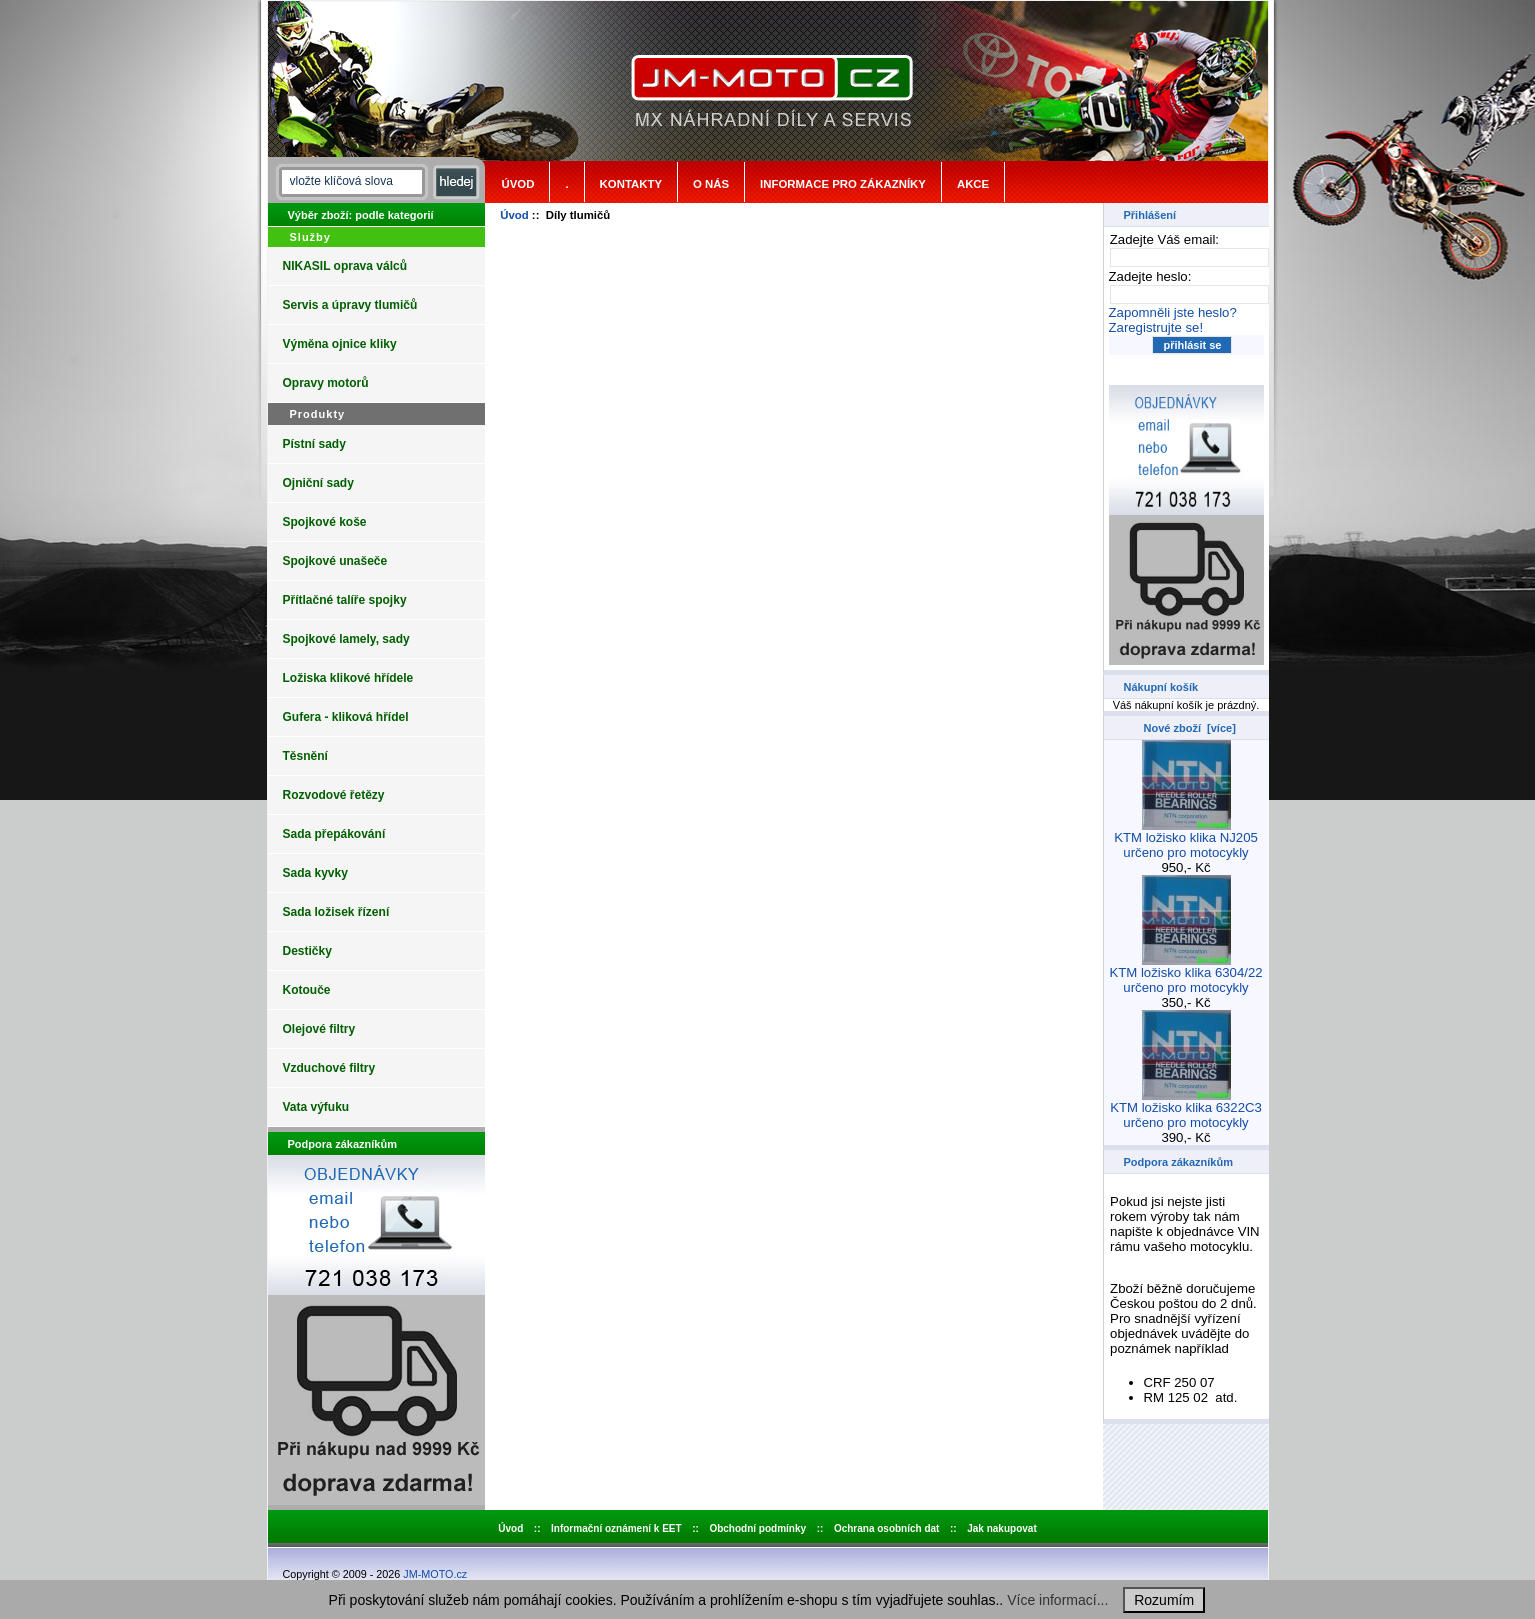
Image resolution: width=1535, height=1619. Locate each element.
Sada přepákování (334, 834)
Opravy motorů (326, 383)
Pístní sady (314, 444)
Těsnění (305, 756)
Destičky (307, 951)
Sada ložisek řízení (336, 912)
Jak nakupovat (1001, 1528)
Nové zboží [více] (1190, 728)
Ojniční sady (318, 483)
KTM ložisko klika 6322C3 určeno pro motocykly (1186, 1109)
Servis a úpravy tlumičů (350, 305)
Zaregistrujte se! (1156, 327)
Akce (973, 184)
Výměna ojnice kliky (340, 344)
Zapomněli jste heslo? (1173, 312)
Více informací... (1057, 1600)
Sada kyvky (315, 873)
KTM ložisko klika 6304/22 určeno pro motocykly (1185, 974)
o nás (711, 184)
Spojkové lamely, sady (346, 639)
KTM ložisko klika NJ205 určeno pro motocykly (1186, 839)
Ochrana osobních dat (887, 1528)
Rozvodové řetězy (334, 795)
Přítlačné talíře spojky (345, 600)
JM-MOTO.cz (435, 1574)
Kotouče (307, 990)
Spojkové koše (325, 522)
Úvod (518, 184)
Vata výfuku (316, 1107)
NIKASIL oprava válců (345, 266)
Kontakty (631, 184)
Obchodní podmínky (757, 1528)
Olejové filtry (319, 1029)
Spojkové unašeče (335, 561)
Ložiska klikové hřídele (348, 678)
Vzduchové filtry (329, 1068)
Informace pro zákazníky (843, 184)
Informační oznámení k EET (616, 1528)
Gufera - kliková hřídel (346, 717)
